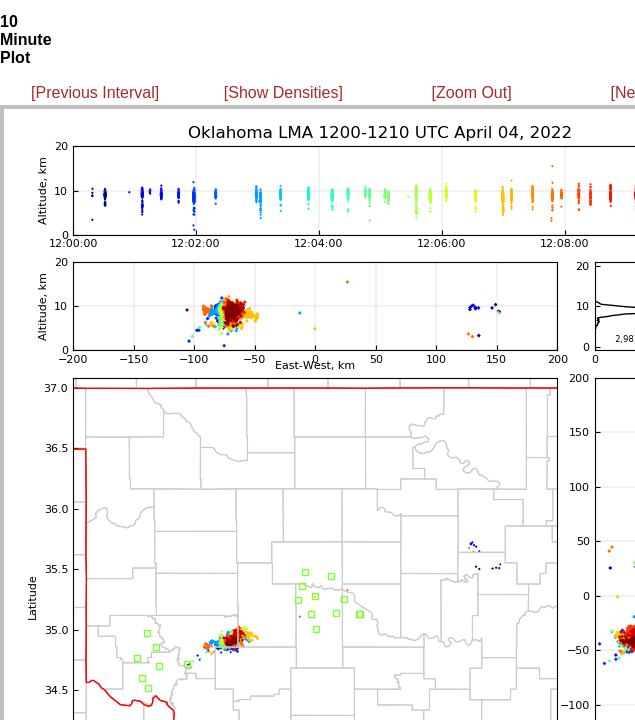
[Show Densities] (283, 92)
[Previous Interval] (95, 92)
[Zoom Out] (472, 92)
